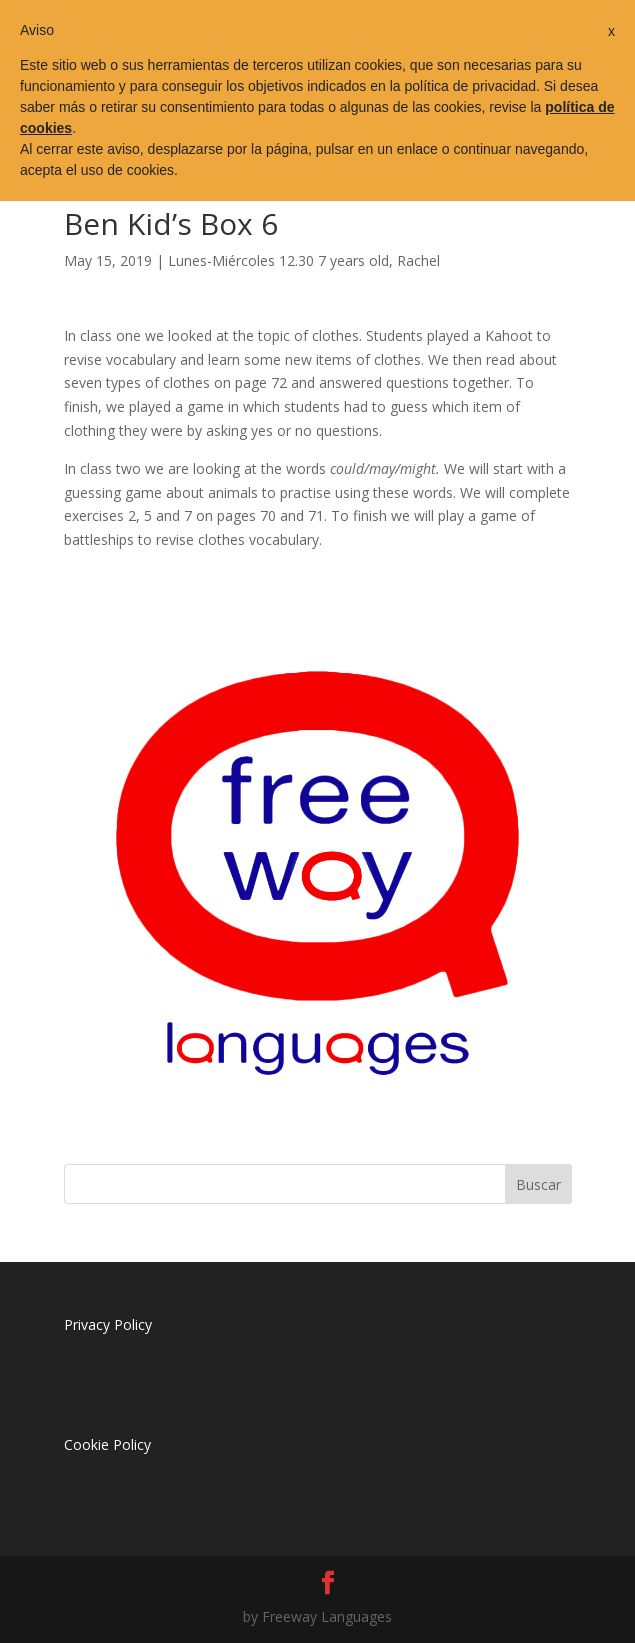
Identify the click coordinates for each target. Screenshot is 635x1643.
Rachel (418, 260)
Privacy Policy (108, 1324)
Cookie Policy (107, 1444)
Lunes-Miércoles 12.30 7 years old (278, 260)
